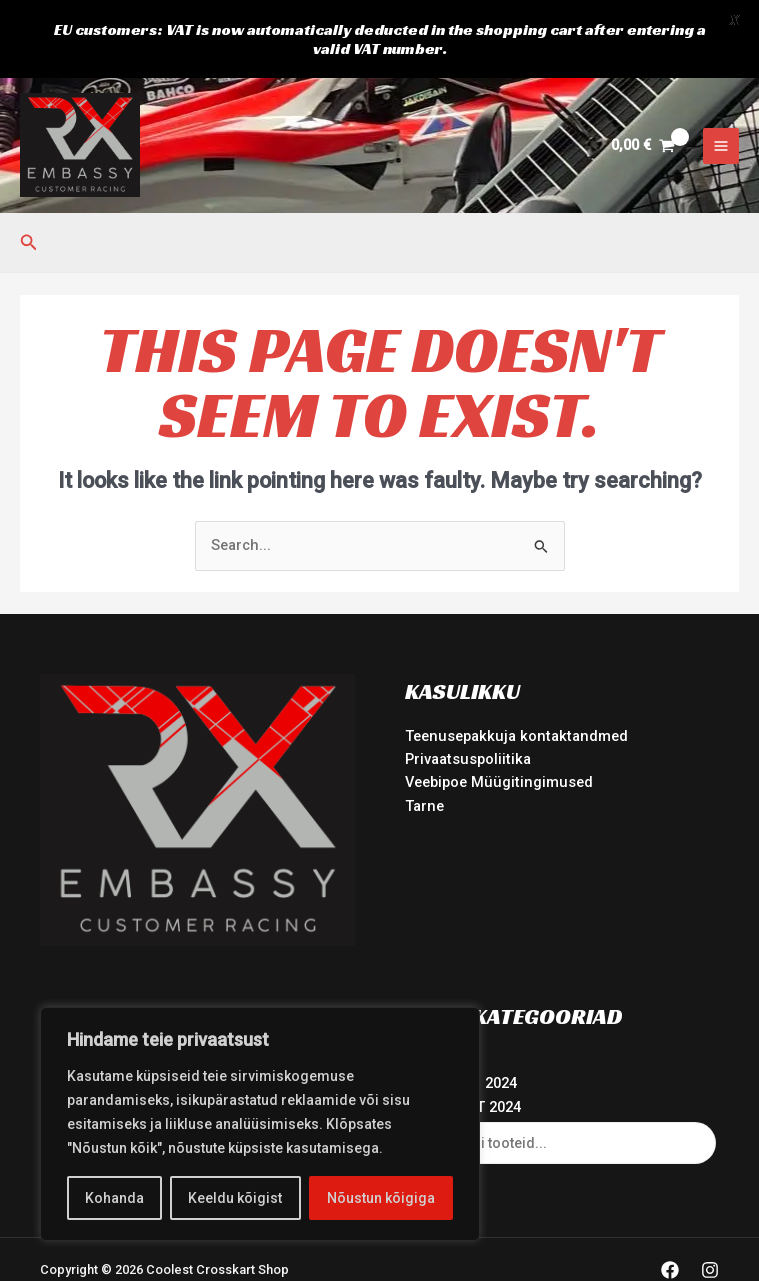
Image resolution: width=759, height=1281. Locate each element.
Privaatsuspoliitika (468, 726)
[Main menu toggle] (721, 113)
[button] (29, 210)
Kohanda (114, 1198)
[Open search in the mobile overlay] (562, 1110)
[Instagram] (710, 1238)
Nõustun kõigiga (381, 1198)
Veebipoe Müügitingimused (499, 750)
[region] (260, 1124)
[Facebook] (670, 1238)
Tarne (424, 773)
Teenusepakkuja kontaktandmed (516, 703)
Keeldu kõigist (235, 1198)
